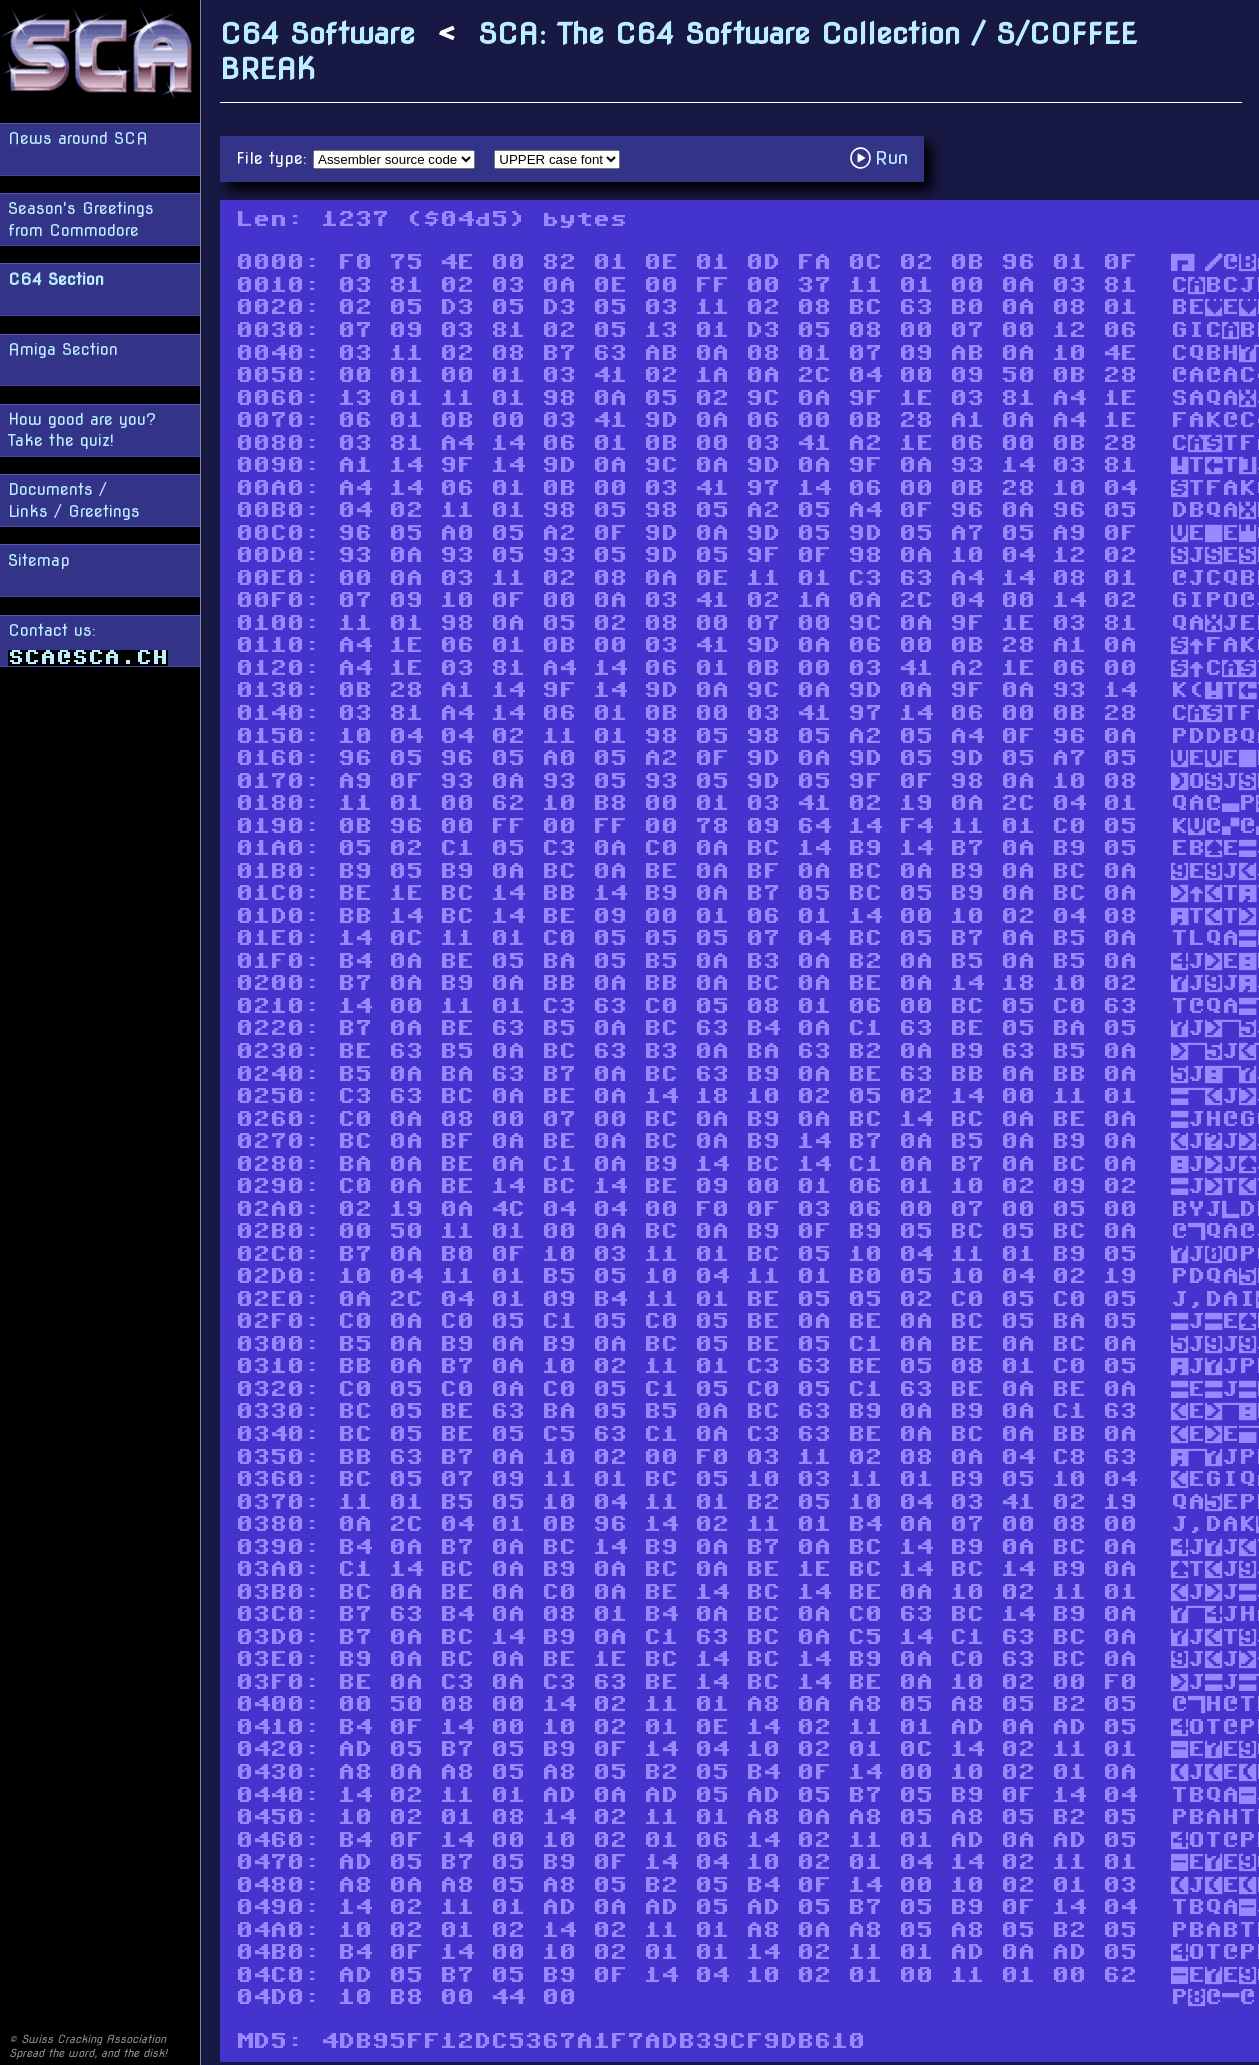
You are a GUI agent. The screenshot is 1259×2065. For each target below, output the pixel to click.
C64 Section (56, 279)
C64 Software (317, 33)
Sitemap (39, 560)
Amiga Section (63, 349)
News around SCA (78, 138)
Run (884, 157)
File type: (274, 158)
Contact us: (88, 643)
